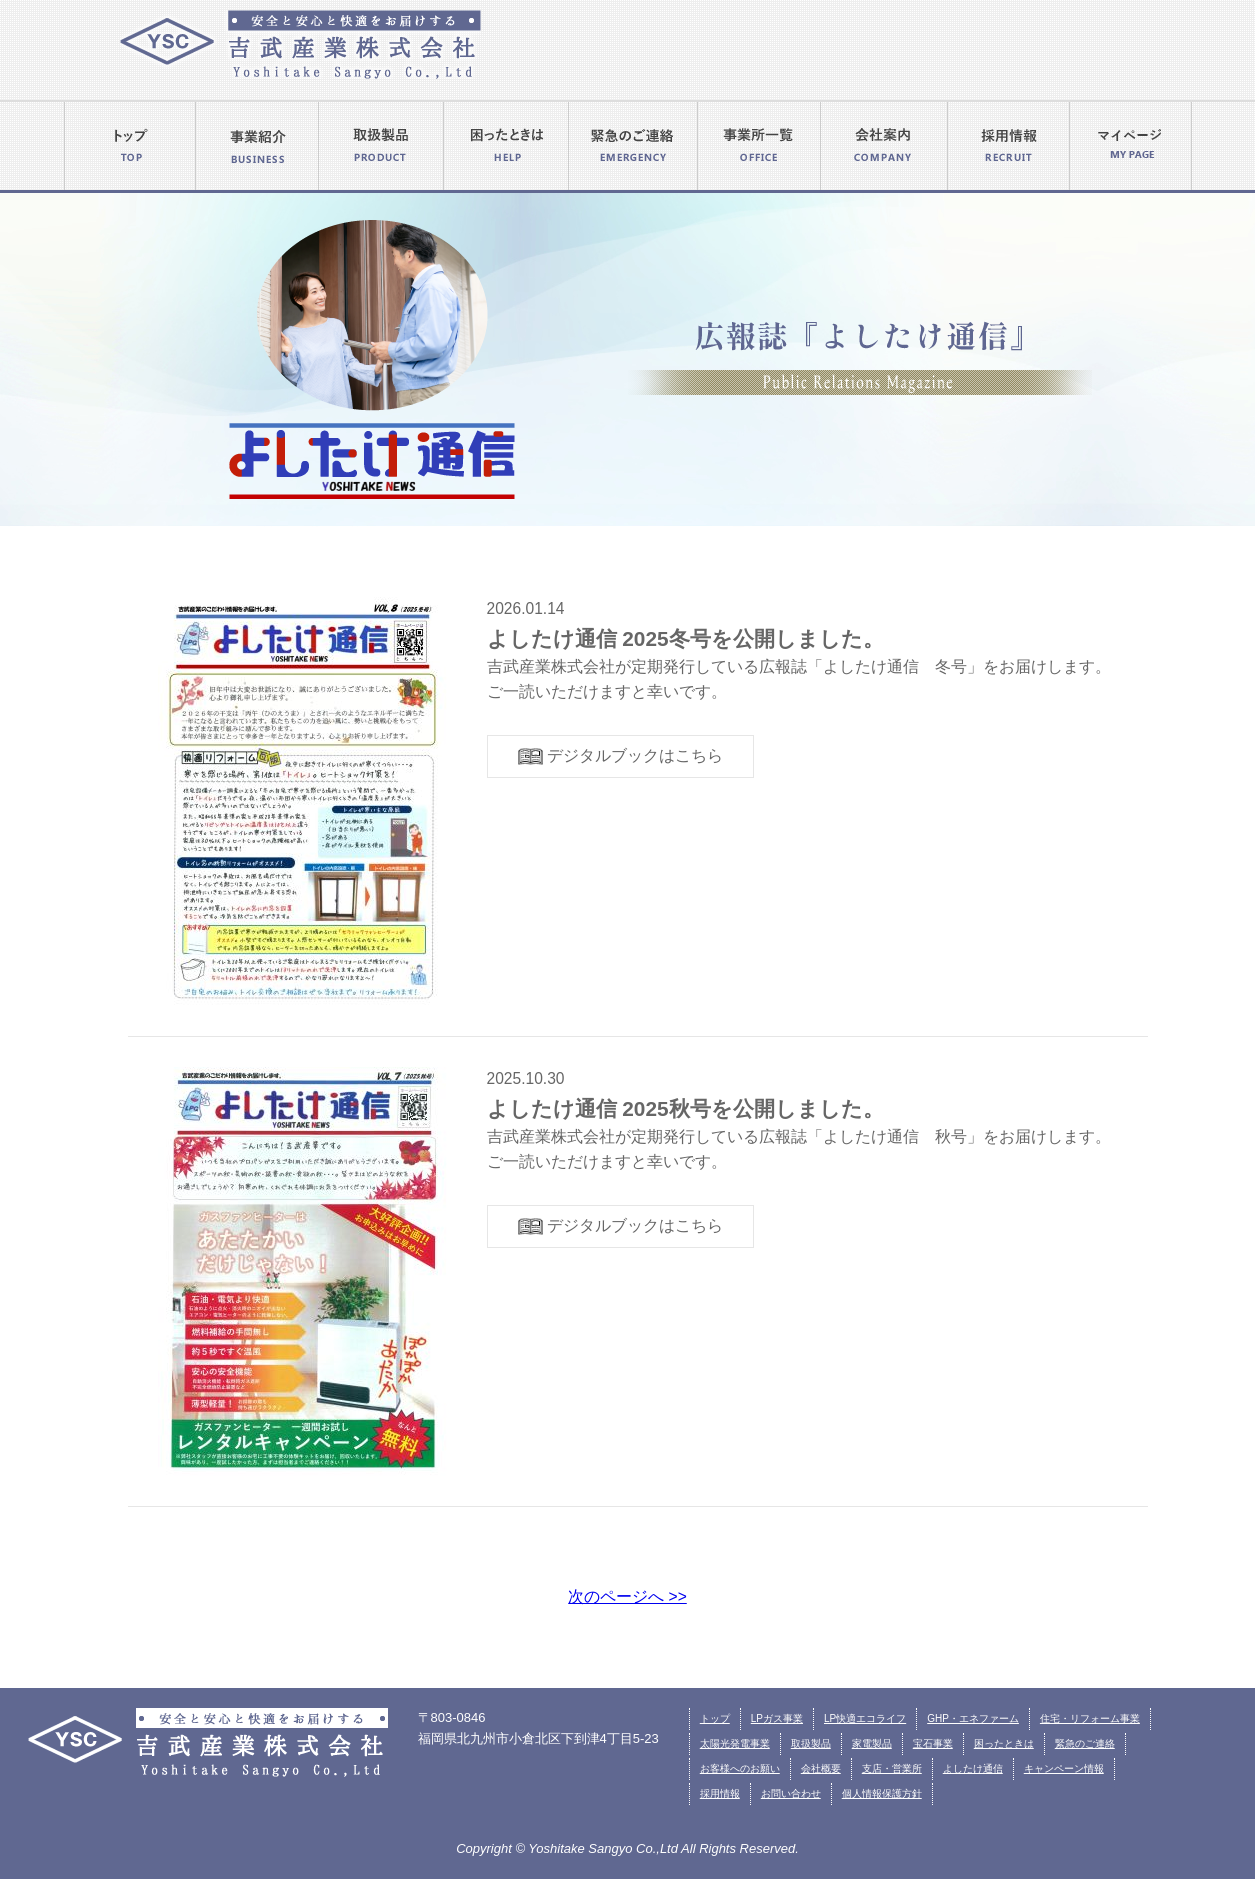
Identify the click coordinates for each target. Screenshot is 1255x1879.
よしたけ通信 (973, 1768)
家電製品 (872, 1743)
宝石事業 (933, 1743)
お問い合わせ (791, 1793)
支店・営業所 (892, 1768)
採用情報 (720, 1793)
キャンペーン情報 (1064, 1768)
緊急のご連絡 (1085, 1743)
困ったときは (1004, 1743)
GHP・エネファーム (973, 1718)
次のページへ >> (627, 1596)
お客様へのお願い (740, 1768)
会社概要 (821, 1768)
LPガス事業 (777, 1718)
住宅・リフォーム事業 (1090, 1718)
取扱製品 (811, 1743)
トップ (715, 1718)
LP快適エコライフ (865, 1718)
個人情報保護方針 (882, 1793)
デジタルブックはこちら (620, 756)
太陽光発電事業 (735, 1743)
